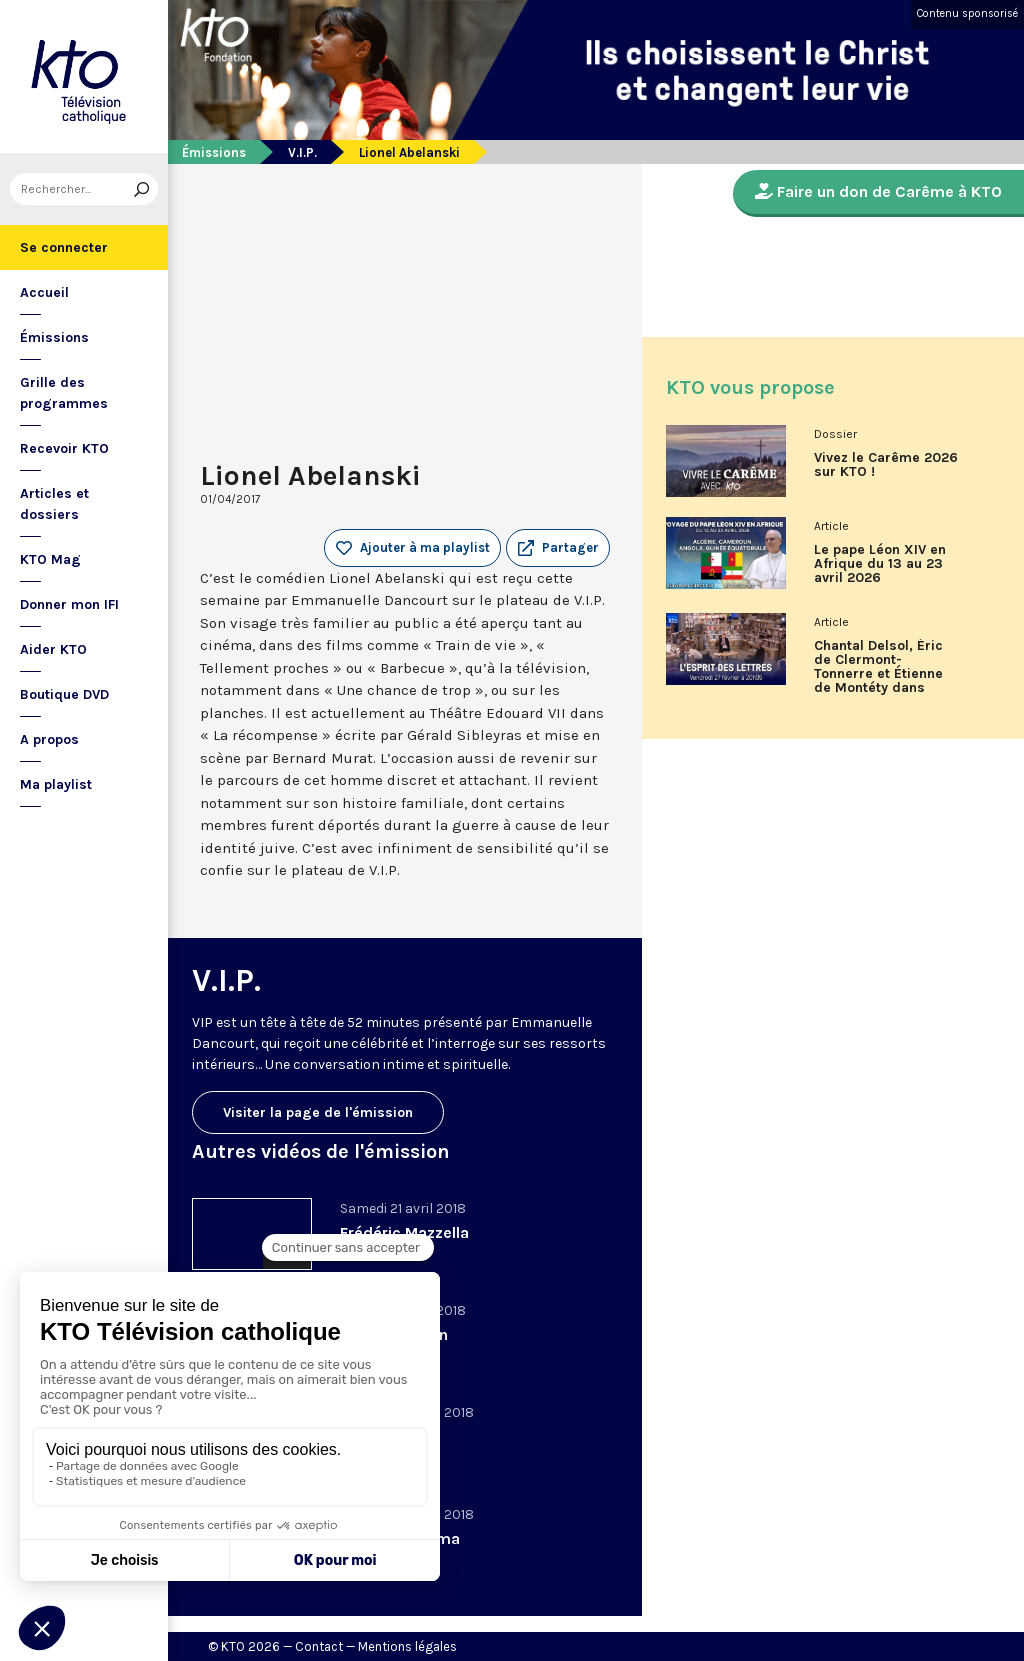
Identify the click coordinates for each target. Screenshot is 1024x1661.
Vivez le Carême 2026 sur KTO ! (886, 465)
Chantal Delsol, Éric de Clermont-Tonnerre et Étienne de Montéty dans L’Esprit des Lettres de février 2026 (879, 674)
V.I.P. (302, 152)
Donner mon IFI (69, 604)
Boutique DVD (64, 694)
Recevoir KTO (64, 448)
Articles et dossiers (54, 504)
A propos (49, 739)
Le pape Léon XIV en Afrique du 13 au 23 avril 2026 (880, 564)
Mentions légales (407, 1646)
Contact (319, 1646)
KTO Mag (50, 559)
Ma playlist (56, 784)
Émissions (54, 337)
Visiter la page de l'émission (318, 1112)
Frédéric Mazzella (404, 1232)
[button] (558, 548)
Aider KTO (53, 649)
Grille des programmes (64, 393)
